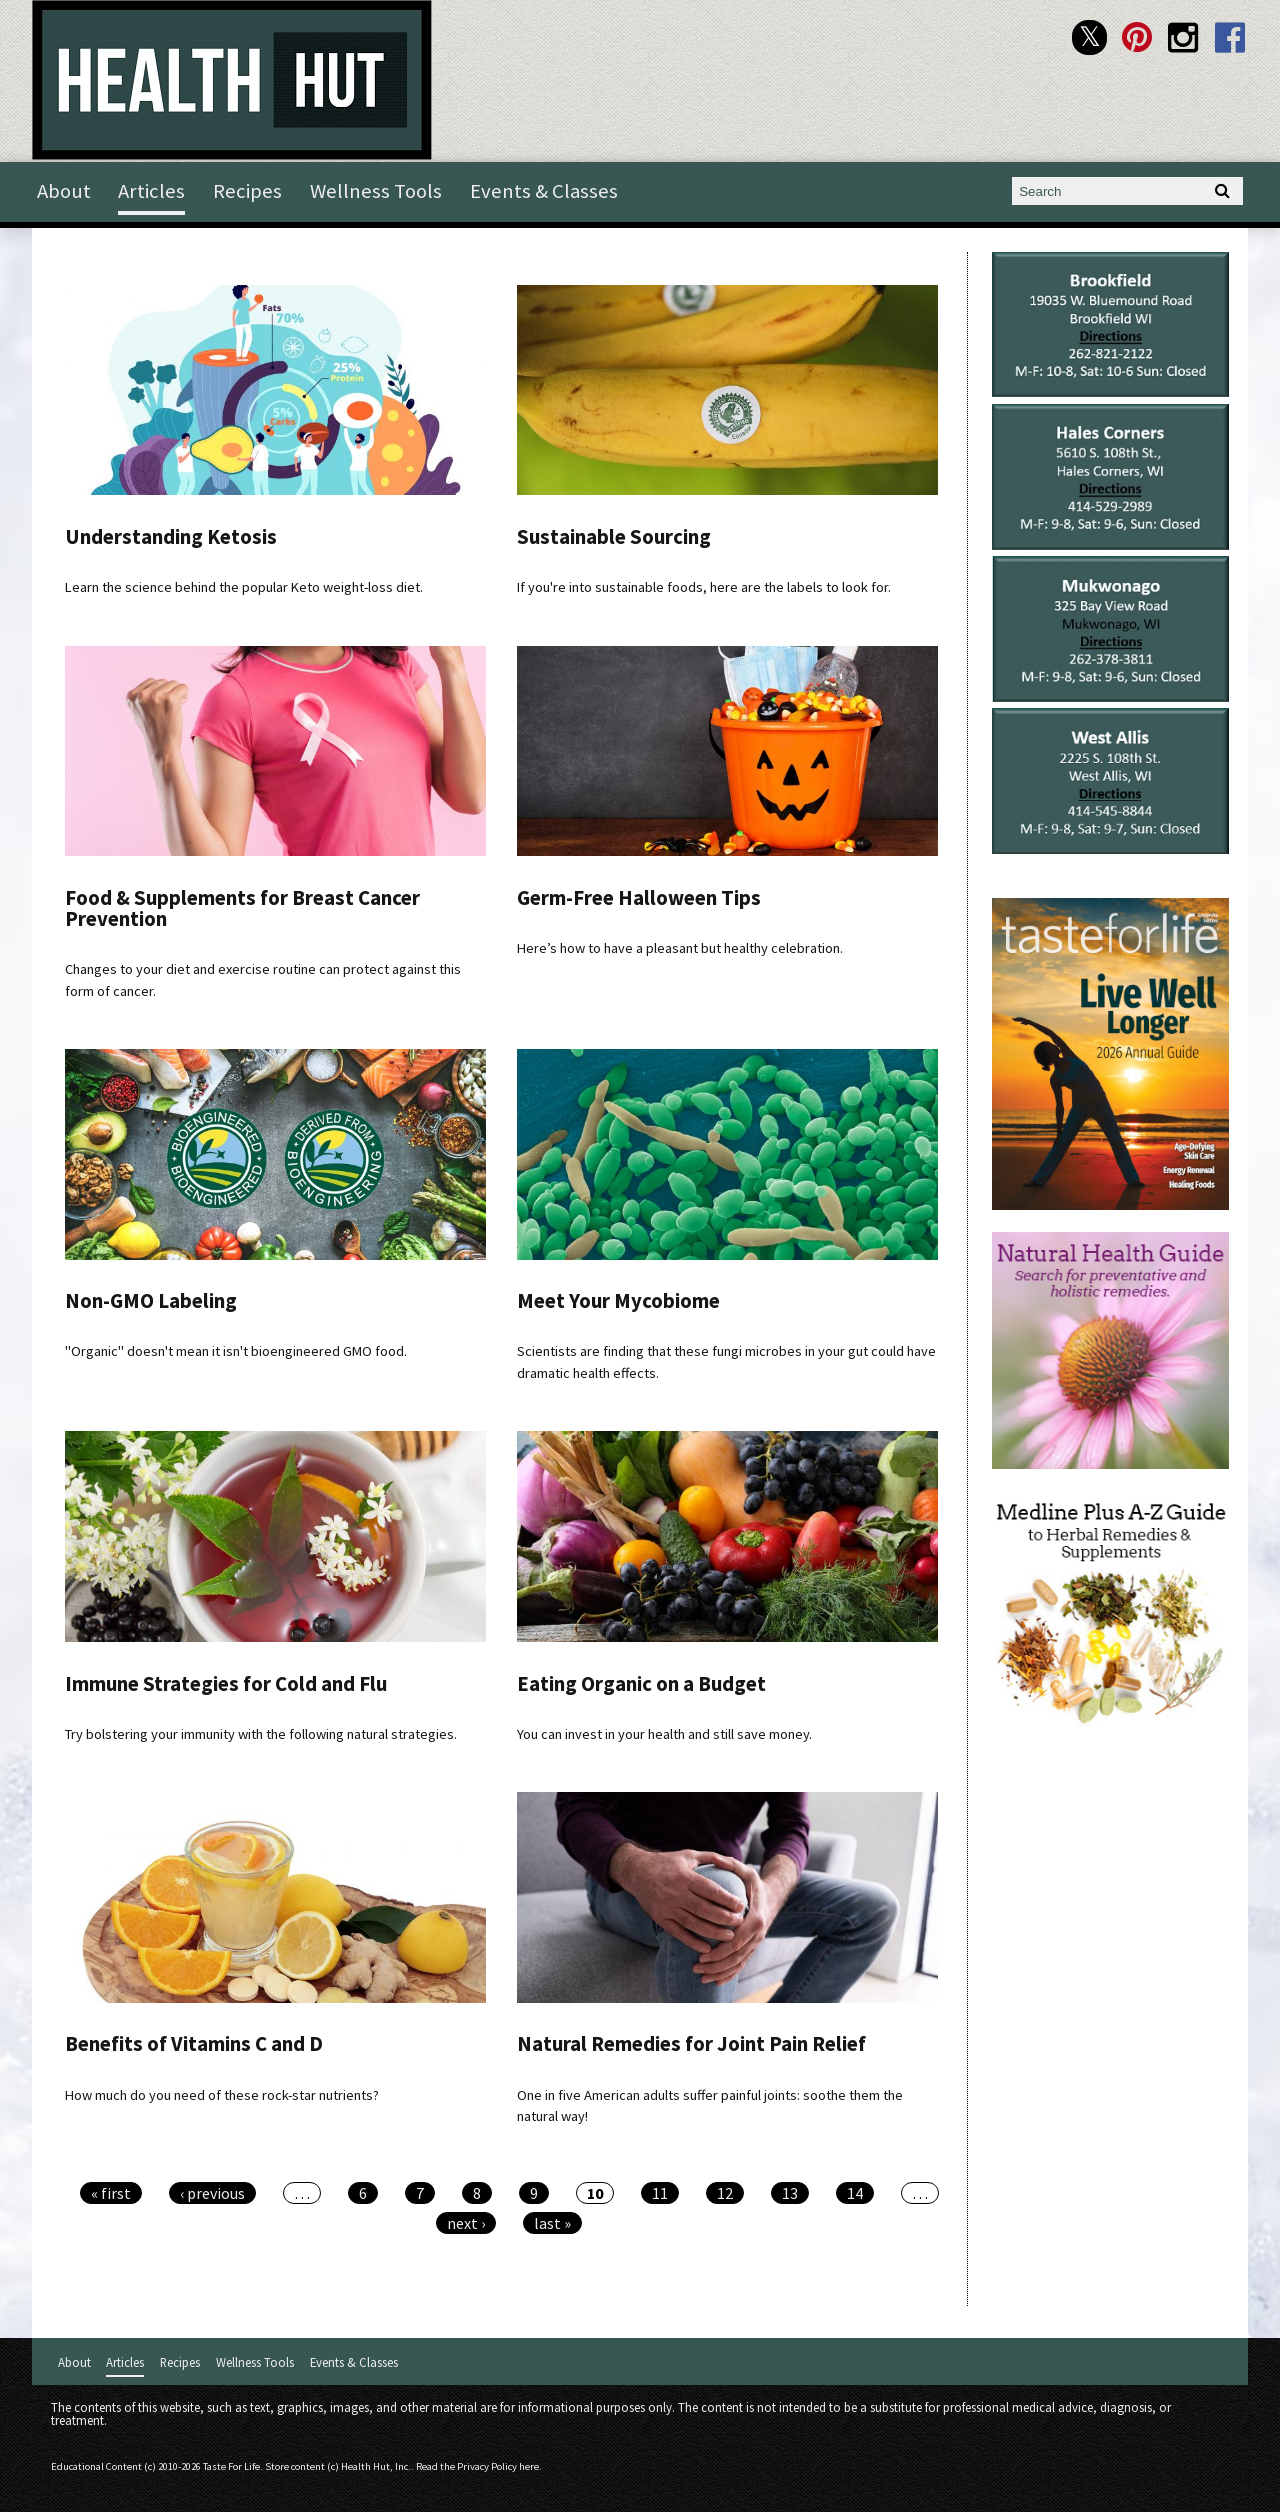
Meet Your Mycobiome (618, 1301)
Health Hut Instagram (1183, 37)
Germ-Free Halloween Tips (639, 898)
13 (790, 2193)
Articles (151, 191)
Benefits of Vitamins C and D (194, 2044)
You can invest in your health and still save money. (664, 1734)
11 (660, 2193)
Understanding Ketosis (171, 537)
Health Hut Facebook (1230, 37)
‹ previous (212, 2193)
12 (725, 2193)
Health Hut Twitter (1089, 37)
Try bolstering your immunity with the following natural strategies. (261, 1734)
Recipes (247, 191)
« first (111, 2193)
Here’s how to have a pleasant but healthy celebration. (680, 948)
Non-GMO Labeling (151, 1301)
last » (552, 2223)
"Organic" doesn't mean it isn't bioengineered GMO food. (236, 1351)
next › (466, 2223)
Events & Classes (544, 191)
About (64, 191)
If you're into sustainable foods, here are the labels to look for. (704, 587)
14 (855, 2193)
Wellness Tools (376, 191)
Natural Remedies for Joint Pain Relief (691, 2044)
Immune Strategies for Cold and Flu (226, 1684)
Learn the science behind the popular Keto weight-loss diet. (244, 587)
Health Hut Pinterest (1136, 37)
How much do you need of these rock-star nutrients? (222, 2095)
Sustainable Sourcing (614, 537)
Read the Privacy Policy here (477, 2466)
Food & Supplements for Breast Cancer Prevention (242, 908)
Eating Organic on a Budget (641, 1684)
